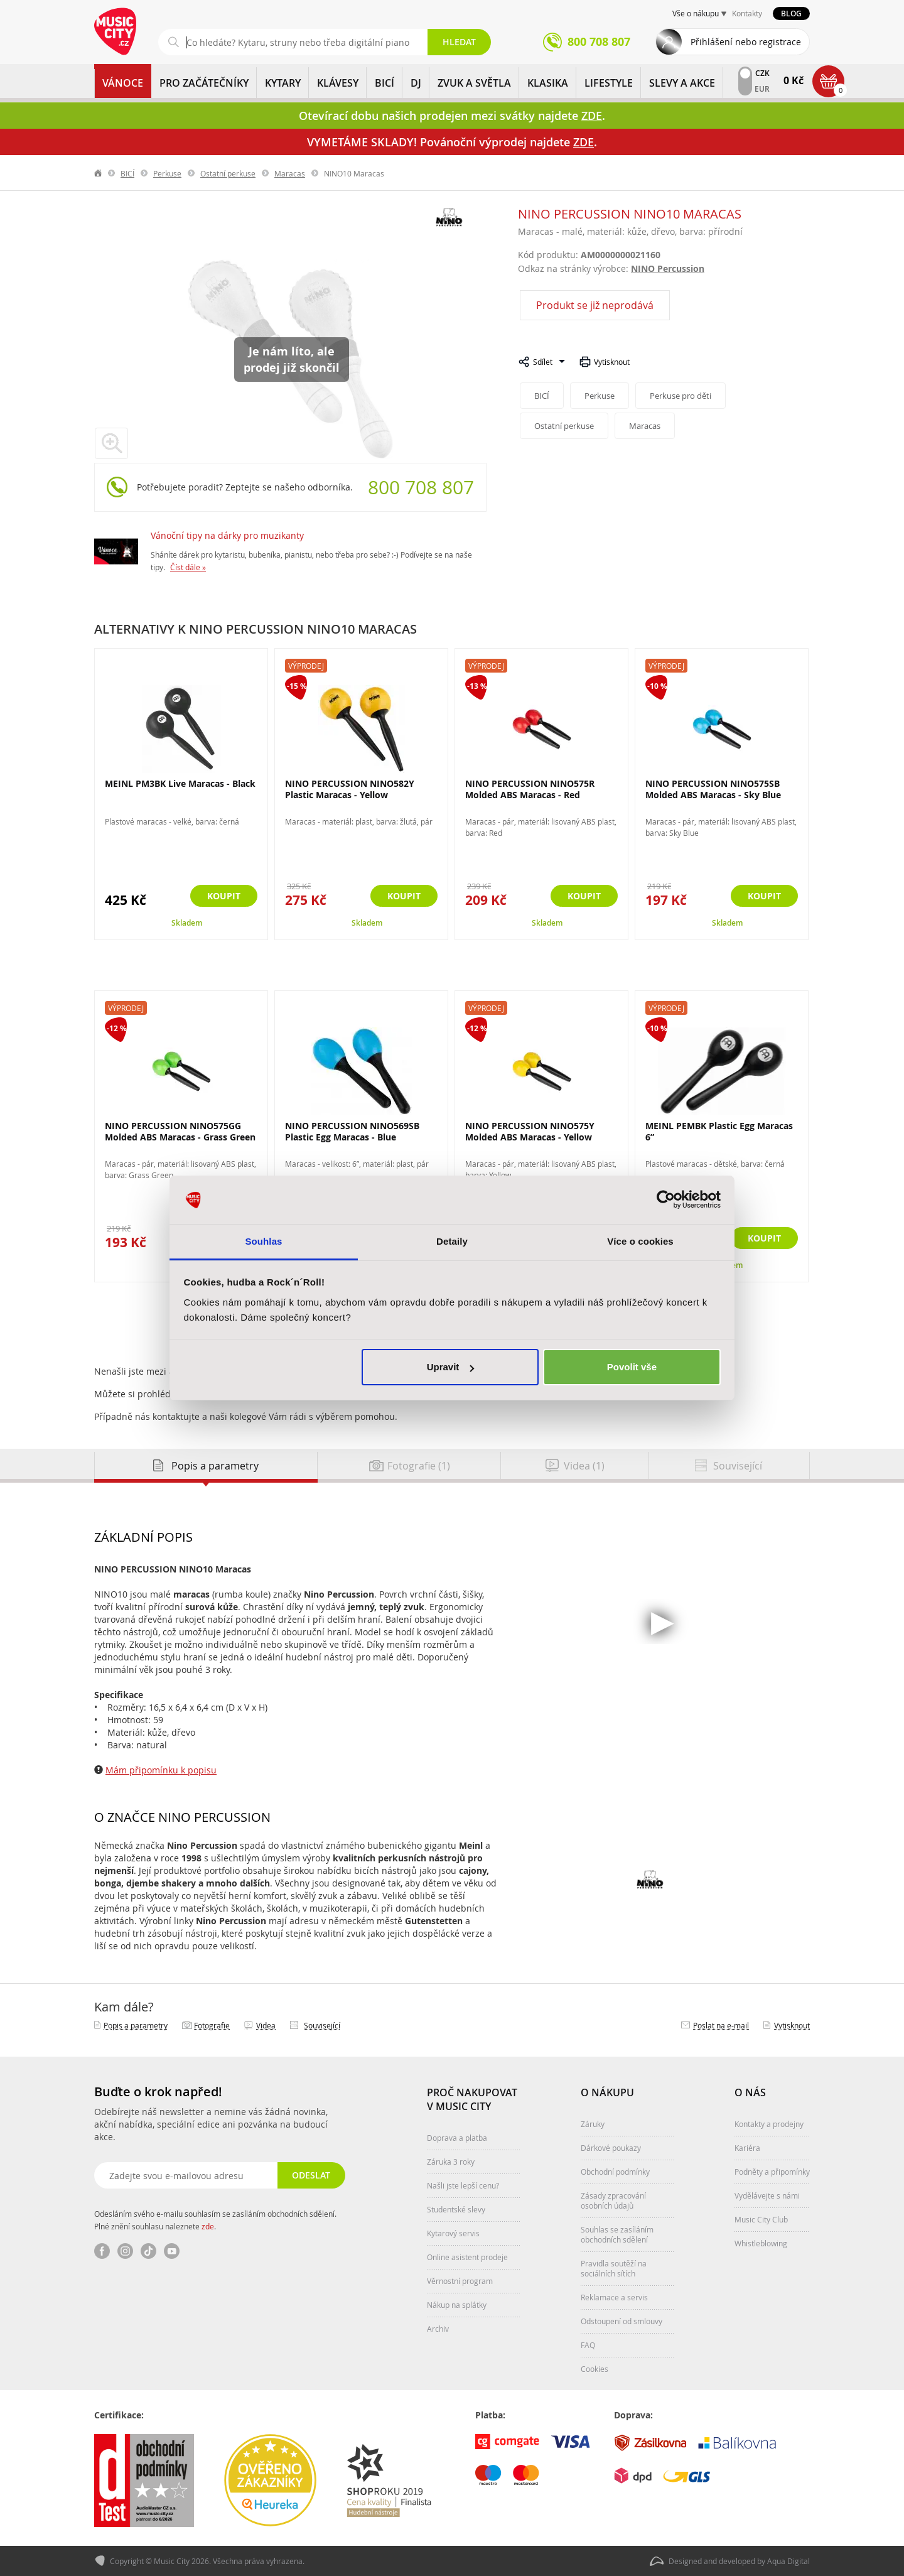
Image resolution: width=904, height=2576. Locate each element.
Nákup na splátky (457, 2305)
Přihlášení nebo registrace (746, 42)
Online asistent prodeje (467, 2257)
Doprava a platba (457, 2138)
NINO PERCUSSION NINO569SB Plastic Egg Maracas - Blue (352, 1131)
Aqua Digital (788, 2561)
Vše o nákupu (695, 13)
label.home (98, 173)
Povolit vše (632, 1366)
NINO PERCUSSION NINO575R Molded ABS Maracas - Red (530, 789)
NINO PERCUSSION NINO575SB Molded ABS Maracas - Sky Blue (713, 789)
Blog (791, 13)
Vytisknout (612, 362)
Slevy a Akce (682, 83)
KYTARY (283, 83)
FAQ (588, 2345)
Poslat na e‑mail (721, 2025)
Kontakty (747, 13)
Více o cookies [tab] (640, 1241)
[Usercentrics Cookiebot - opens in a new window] (666, 1200)
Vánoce (122, 83)
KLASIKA (547, 83)
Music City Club (761, 2219)
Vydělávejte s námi (767, 2195)
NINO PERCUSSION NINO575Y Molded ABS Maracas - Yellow (530, 1131)
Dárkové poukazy (611, 2148)
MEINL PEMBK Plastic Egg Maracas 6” (719, 1131)
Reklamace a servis (614, 2297)
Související (322, 2025)
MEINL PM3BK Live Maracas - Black (180, 783)
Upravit (451, 1366)
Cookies (594, 2369)
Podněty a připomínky (772, 2172)
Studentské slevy (456, 2209)
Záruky (593, 2124)
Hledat (459, 42)
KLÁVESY (337, 83)
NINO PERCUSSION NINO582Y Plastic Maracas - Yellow (349, 789)
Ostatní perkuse (228, 173)
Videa (266, 2025)
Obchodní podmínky (615, 2172)
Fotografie (212, 2025)
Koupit (223, 896)
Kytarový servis (453, 2233)
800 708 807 (421, 487)
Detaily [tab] (452, 1241)
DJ (416, 83)
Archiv (438, 2329)
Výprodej (306, 666)
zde (208, 2226)
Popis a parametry (136, 2025)
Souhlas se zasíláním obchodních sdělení (617, 2234)
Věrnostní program (460, 2281)
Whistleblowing (760, 2243)
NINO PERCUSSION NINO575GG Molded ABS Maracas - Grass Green (180, 1131)
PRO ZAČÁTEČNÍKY (204, 83)
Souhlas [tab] (263, 1241)
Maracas (289, 173)
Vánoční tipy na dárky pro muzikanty (227, 535)
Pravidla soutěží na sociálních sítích (614, 2268)
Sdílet (542, 362)
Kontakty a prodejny (769, 2124)
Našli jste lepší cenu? (463, 2185)
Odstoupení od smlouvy (621, 2321)
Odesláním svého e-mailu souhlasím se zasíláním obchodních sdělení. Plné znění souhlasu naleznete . (215, 2220)
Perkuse (167, 173)
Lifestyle (608, 83)
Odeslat (311, 2175)
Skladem (186, 922)
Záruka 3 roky (451, 2162)
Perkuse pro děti (680, 395)
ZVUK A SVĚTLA (474, 83)
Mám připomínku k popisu (161, 1770)
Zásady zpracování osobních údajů (613, 2200)
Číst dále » (188, 567)
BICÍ (384, 83)
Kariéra (747, 2148)
